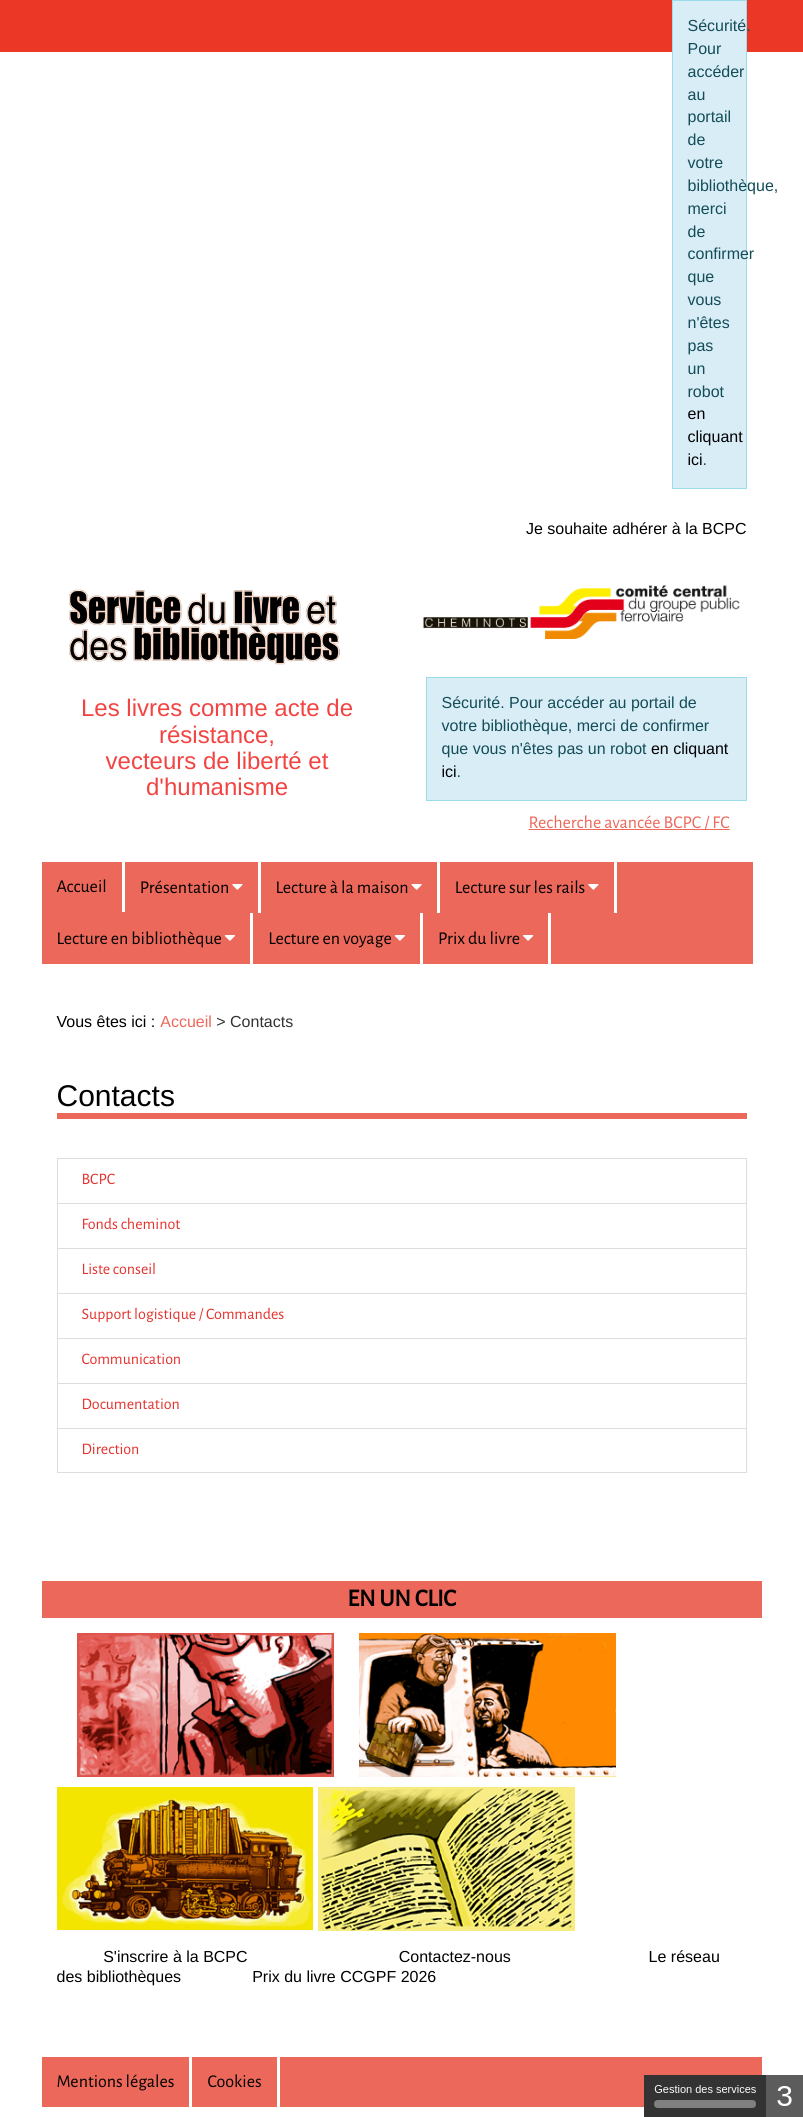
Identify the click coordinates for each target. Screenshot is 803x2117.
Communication (132, 1360)
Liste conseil (119, 1270)
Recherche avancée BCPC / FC (629, 823)
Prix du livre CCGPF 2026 (344, 1977)
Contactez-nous (455, 1957)
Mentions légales (116, 2082)
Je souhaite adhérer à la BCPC (636, 529)
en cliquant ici (715, 437)
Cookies (234, 2082)
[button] (191, 887)
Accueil (82, 887)
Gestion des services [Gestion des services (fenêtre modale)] (705, 2095)
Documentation (131, 1405)
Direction (111, 1450)
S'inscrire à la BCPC (175, 1957)
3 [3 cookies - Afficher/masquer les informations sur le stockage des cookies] (784, 2095)
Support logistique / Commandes (183, 1315)
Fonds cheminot (131, 1225)
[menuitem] (630, 820)
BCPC (99, 1180)
